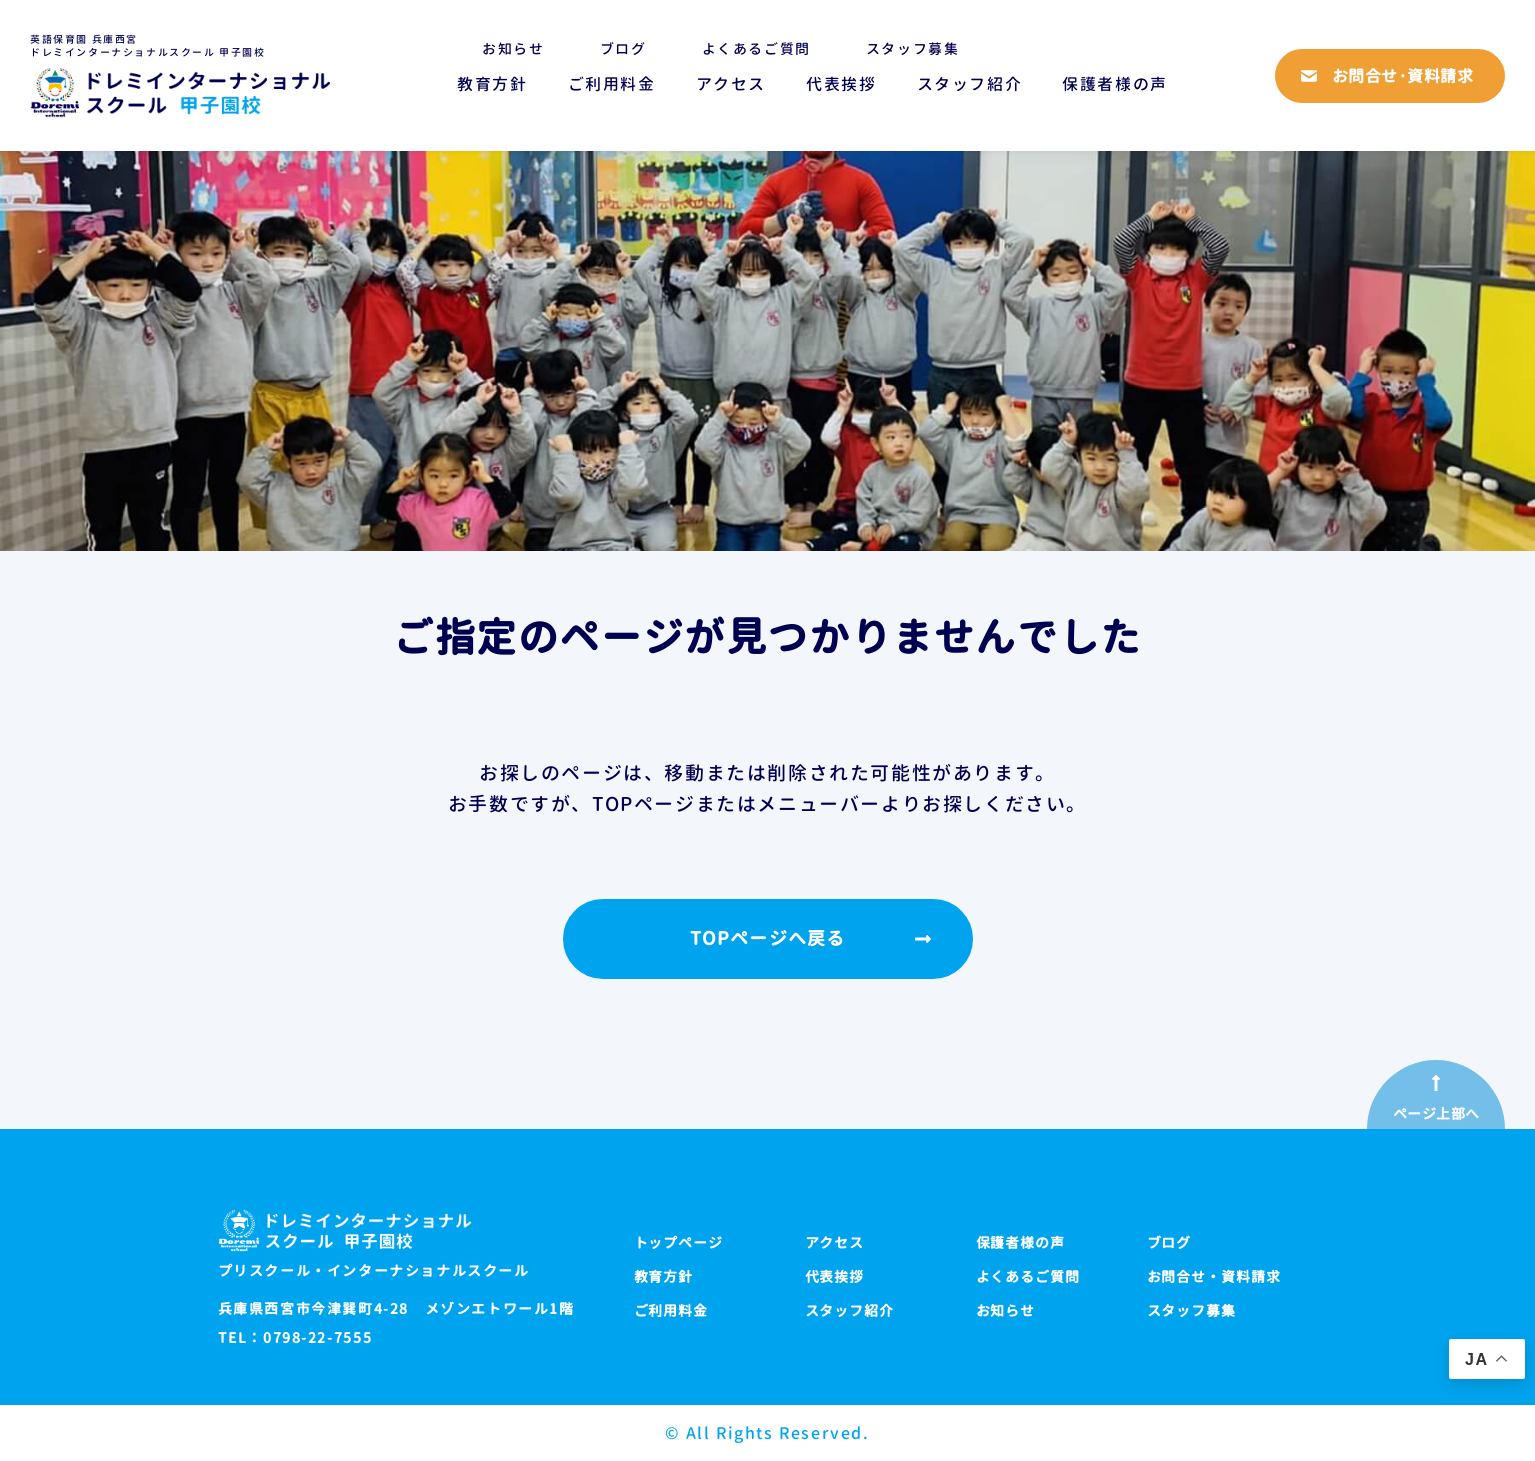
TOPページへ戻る (767, 938)
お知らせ (513, 48)
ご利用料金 (612, 84)
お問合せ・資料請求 (1214, 1276)
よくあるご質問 (756, 48)
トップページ (679, 1242)
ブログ (623, 48)
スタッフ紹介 (970, 84)
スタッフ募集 (913, 48)
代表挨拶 (841, 84)
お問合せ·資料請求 (1402, 76)
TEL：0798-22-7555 (295, 1338)
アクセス (731, 84)
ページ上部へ (1436, 1114)
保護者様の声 (1115, 84)
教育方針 (492, 84)
